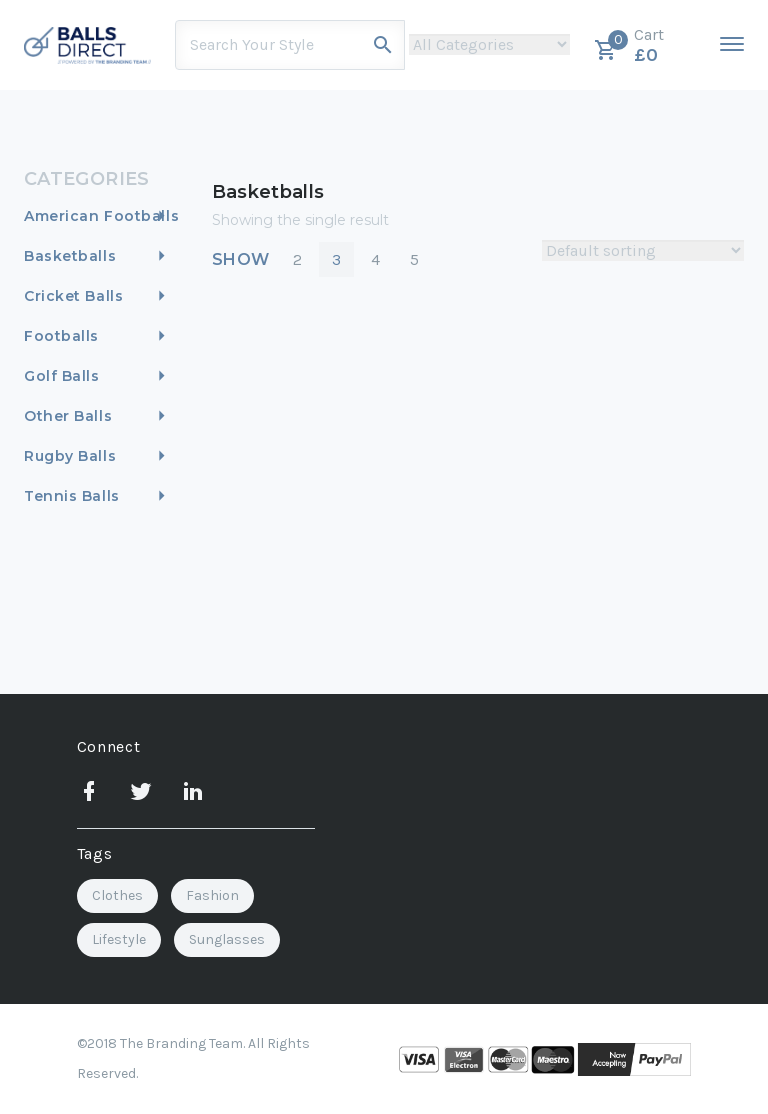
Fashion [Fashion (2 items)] (212, 895)
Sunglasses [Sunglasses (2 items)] (227, 939)
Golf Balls (62, 376)
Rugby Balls (70, 456)
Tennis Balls (72, 496)
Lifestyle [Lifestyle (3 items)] (119, 939)
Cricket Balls (73, 296)
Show (241, 259)
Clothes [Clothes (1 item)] (117, 895)
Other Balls (68, 416)
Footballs (61, 336)
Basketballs (70, 256)
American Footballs (101, 216)
